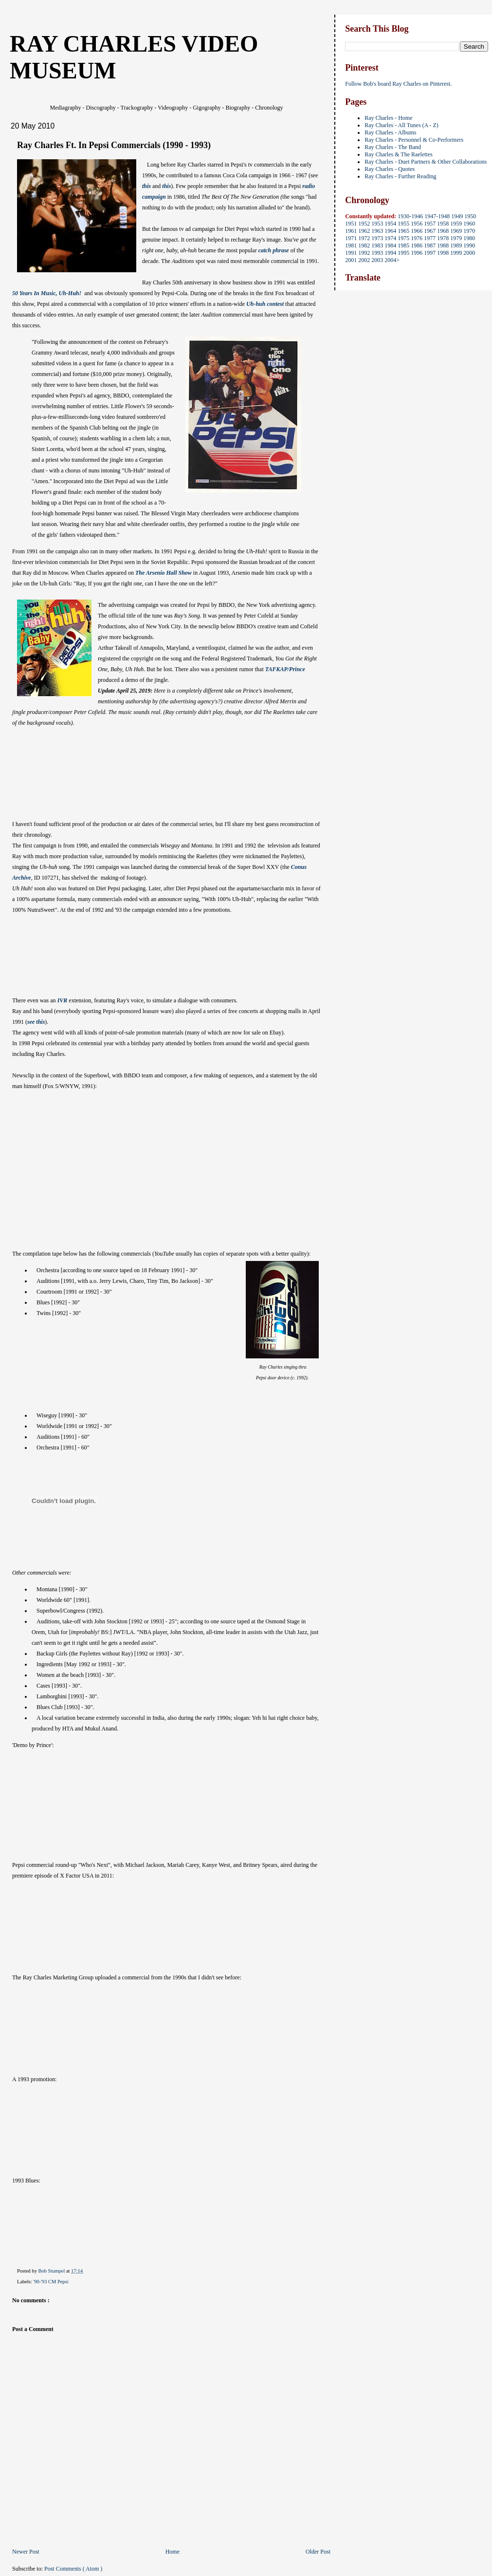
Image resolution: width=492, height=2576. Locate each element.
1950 (470, 216)
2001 (351, 260)
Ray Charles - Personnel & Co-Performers (413, 139)
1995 (403, 252)
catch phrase (273, 250)
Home (172, 2551)
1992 (364, 252)
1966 (416, 230)
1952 (364, 223)
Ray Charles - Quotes (389, 169)
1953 (377, 223)
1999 (456, 252)
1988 (443, 245)
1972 (364, 238)
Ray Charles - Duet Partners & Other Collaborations (425, 161)
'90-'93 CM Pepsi (50, 2281)
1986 (416, 245)
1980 (469, 238)
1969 (456, 230)
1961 (351, 230)
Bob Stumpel (52, 2271)
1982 (364, 245)
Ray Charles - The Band (392, 147)
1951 (351, 223)
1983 (377, 245)
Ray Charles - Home (388, 117)
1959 (456, 223)
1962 (364, 230)
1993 (377, 252)
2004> (392, 260)
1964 (390, 230)
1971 (351, 238)
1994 (390, 252)
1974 (390, 238)
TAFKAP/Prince (285, 669)
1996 (416, 252)
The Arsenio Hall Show (163, 572)
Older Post (318, 2551)
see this (36, 1021)
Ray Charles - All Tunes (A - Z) (401, 125)
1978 (443, 238)
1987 (430, 245)
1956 (416, 223)
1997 (430, 252)
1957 (430, 223)
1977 (430, 238)
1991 (351, 252)
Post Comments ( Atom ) (73, 2568)
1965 (403, 230)
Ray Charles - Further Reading (400, 176)
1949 (457, 216)
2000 (469, 252)
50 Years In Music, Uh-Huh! (46, 293)
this (146, 186)
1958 (443, 223)
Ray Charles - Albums (390, 132)
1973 (377, 238)
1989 (456, 245)
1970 (469, 230)
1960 (469, 223)
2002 (364, 260)
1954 (390, 223)
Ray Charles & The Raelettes (398, 154)
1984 (390, 245)
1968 (443, 230)
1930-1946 (410, 216)
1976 (416, 238)
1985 (403, 245)
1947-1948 (437, 216)
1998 (443, 252)
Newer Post (25, 2551)
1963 (377, 230)
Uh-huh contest (265, 304)
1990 (469, 245)
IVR (62, 1000)
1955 (403, 223)
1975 (403, 238)
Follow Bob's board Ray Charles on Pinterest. (398, 83)
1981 (351, 245)
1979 (456, 238)
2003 (377, 260)
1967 (430, 230)
